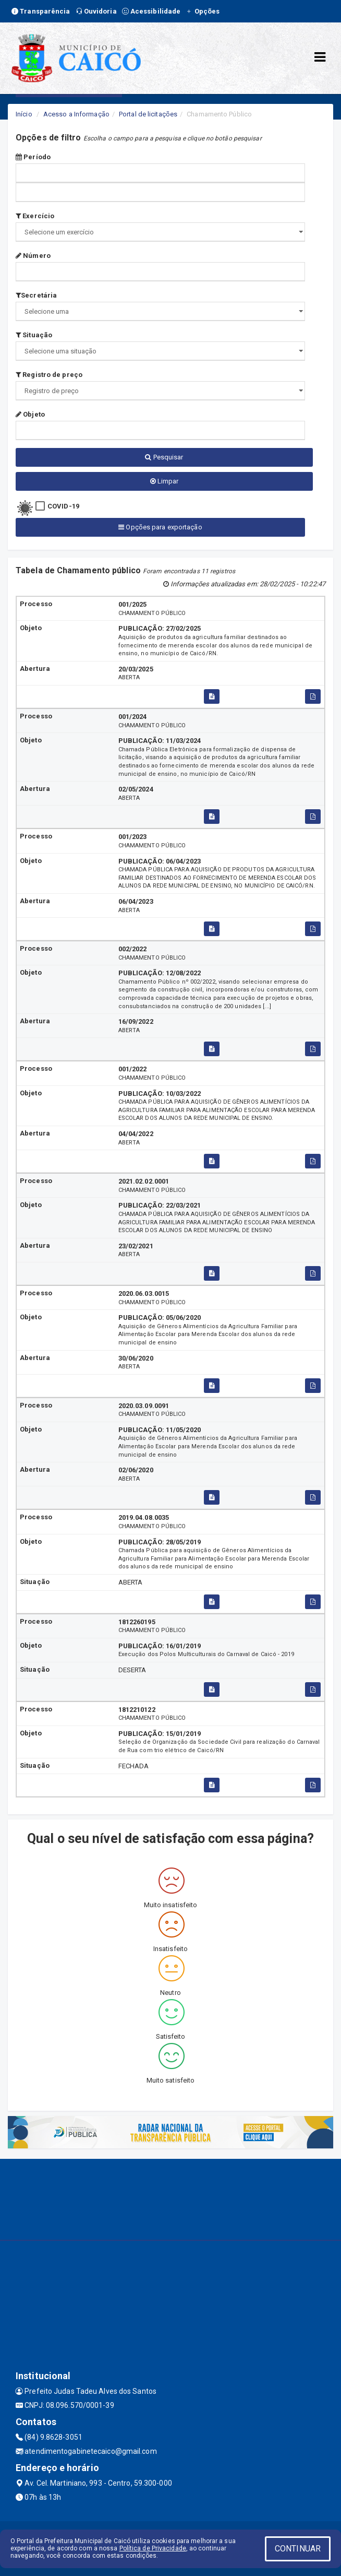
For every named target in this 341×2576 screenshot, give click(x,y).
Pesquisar (164, 457)
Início (24, 114)
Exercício (35, 216)
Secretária (36, 295)
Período (33, 157)
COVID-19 (63, 506)
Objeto (30, 414)
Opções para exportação (160, 527)
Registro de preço (49, 375)
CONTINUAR (298, 2549)
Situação (34, 335)
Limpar (164, 481)
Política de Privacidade (152, 2548)
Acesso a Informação (76, 114)
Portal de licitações (148, 114)
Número (33, 255)
